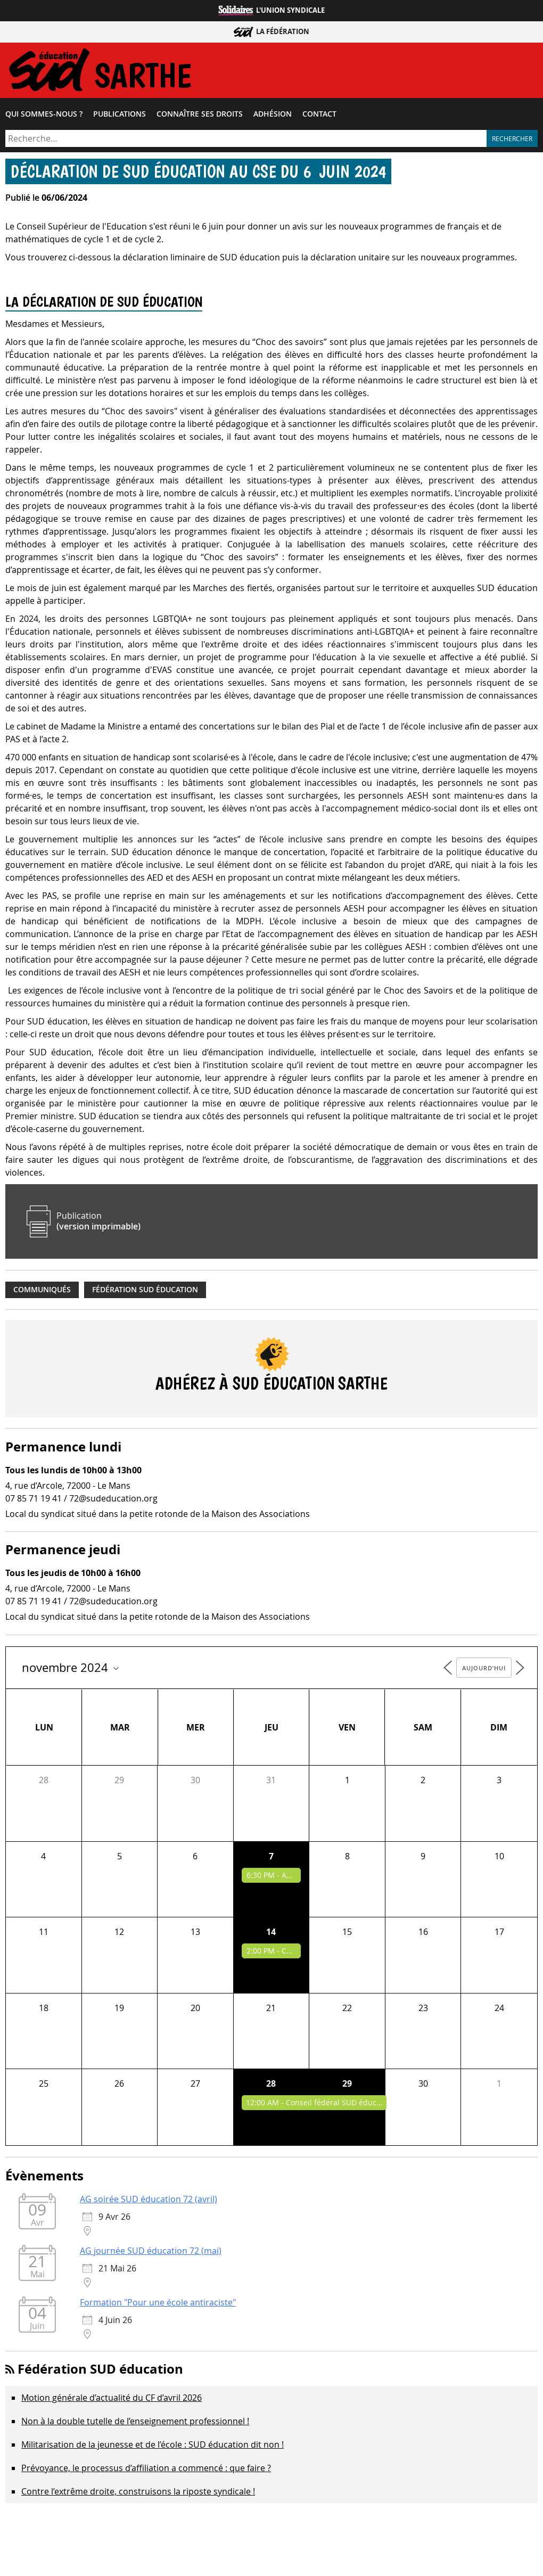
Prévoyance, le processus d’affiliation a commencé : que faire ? (146, 2470)
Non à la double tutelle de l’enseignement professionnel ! (135, 2424)
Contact (319, 116)
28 (271, 2086)
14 (271, 1934)
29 (347, 2086)
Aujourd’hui (484, 1671)
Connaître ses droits (200, 116)
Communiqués (42, 1292)
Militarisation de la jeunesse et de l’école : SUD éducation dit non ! (152, 2447)
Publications (119, 116)
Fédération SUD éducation (145, 1292)
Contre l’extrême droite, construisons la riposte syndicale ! (138, 2494)
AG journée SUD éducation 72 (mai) (150, 2253)
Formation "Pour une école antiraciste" (158, 2305)
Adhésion (272, 116)
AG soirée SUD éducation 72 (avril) (148, 2202)
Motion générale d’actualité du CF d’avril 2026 (111, 2400)
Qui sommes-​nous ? (44, 116)
